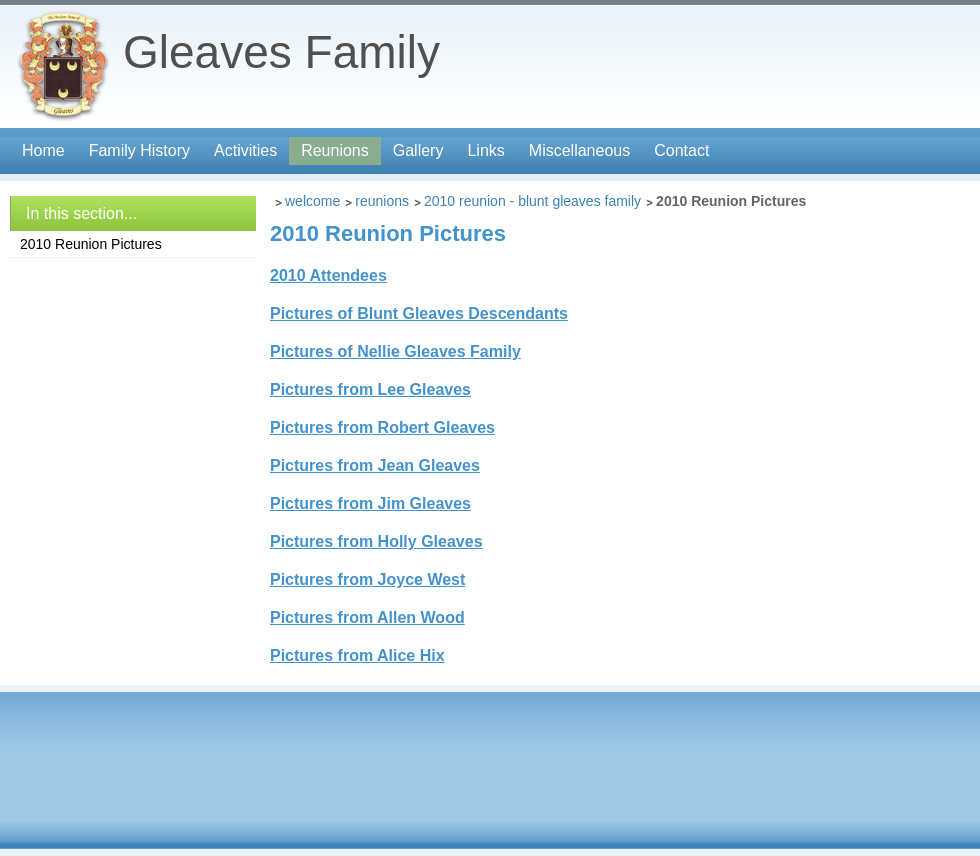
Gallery (418, 150)
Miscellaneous (579, 150)
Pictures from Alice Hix (357, 655)
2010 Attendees (328, 275)
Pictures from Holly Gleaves (376, 541)
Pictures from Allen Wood (367, 617)
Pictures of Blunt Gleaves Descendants (419, 313)
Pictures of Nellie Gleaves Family (395, 351)
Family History (139, 150)
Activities (245, 150)
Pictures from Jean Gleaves (375, 465)
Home (43, 150)
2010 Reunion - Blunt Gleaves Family (532, 201)
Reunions (335, 150)
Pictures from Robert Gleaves (382, 427)
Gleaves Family (281, 52)
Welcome (312, 201)
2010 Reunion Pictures (91, 244)
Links (485, 150)
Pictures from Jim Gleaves (370, 503)
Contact (681, 150)
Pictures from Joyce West (367, 579)
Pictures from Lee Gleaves (370, 389)
